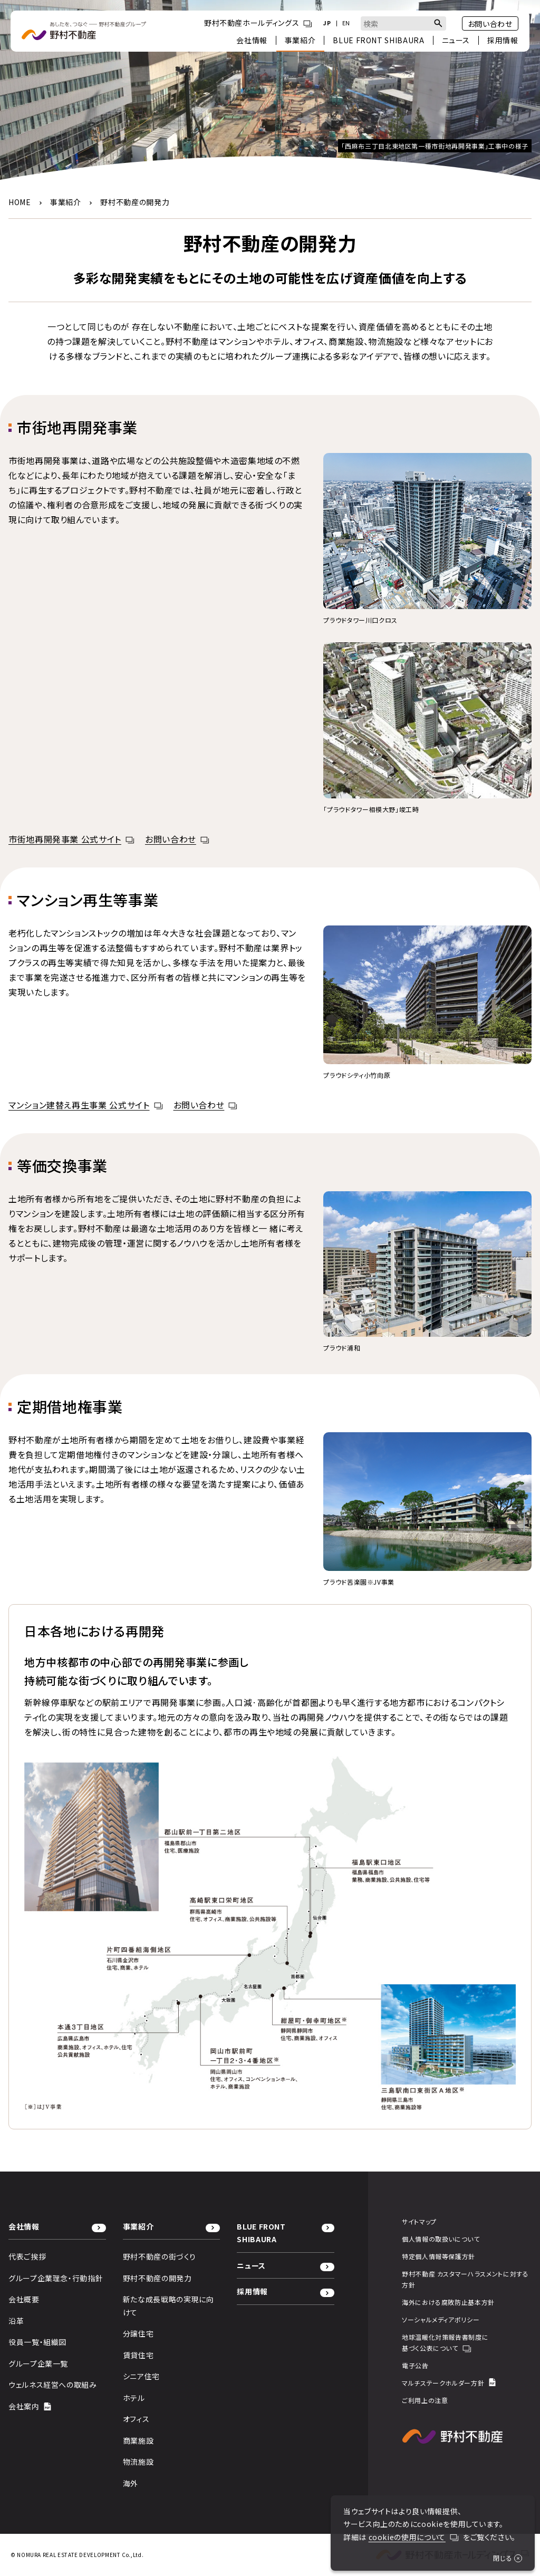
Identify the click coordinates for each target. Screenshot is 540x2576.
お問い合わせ (490, 23)
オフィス (136, 2419)
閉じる (507, 2557)
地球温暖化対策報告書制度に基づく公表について (445, 2342)
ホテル (134, 2397)
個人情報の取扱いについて (441, 2238)
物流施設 (138, 2461)
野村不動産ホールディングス (258, 23)
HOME (19, 202)
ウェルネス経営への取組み (52, 2384)
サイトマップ (419, 2221)
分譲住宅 (138, 2333)
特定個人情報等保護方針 (438, 2256)
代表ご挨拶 (27, 2256)
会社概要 (24, 2299)
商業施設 (138, 2440)
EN (346, 23)
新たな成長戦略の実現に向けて (168, 2306)
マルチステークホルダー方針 (449, 2382)
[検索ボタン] (438, 23)
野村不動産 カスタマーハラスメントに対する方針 (465, 2279)
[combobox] (403, 23)
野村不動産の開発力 (157, 2278)
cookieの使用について (414, 2537)
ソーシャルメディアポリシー (440, 2319)
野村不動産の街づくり (159, 2256)
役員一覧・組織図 (37, 2342)
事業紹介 (65, 202)
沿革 (16, 2320)
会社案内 (29, 2406)
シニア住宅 (141, 2376)
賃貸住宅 (138, 2355)
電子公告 (415, 2365)
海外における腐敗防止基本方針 (448, 2302)
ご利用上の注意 (425, 2400)
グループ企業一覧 (38, 2363)
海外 (130, 2483)
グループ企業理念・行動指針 (55, 2278)
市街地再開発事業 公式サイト (71, 839)
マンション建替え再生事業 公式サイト (85, 1104)
